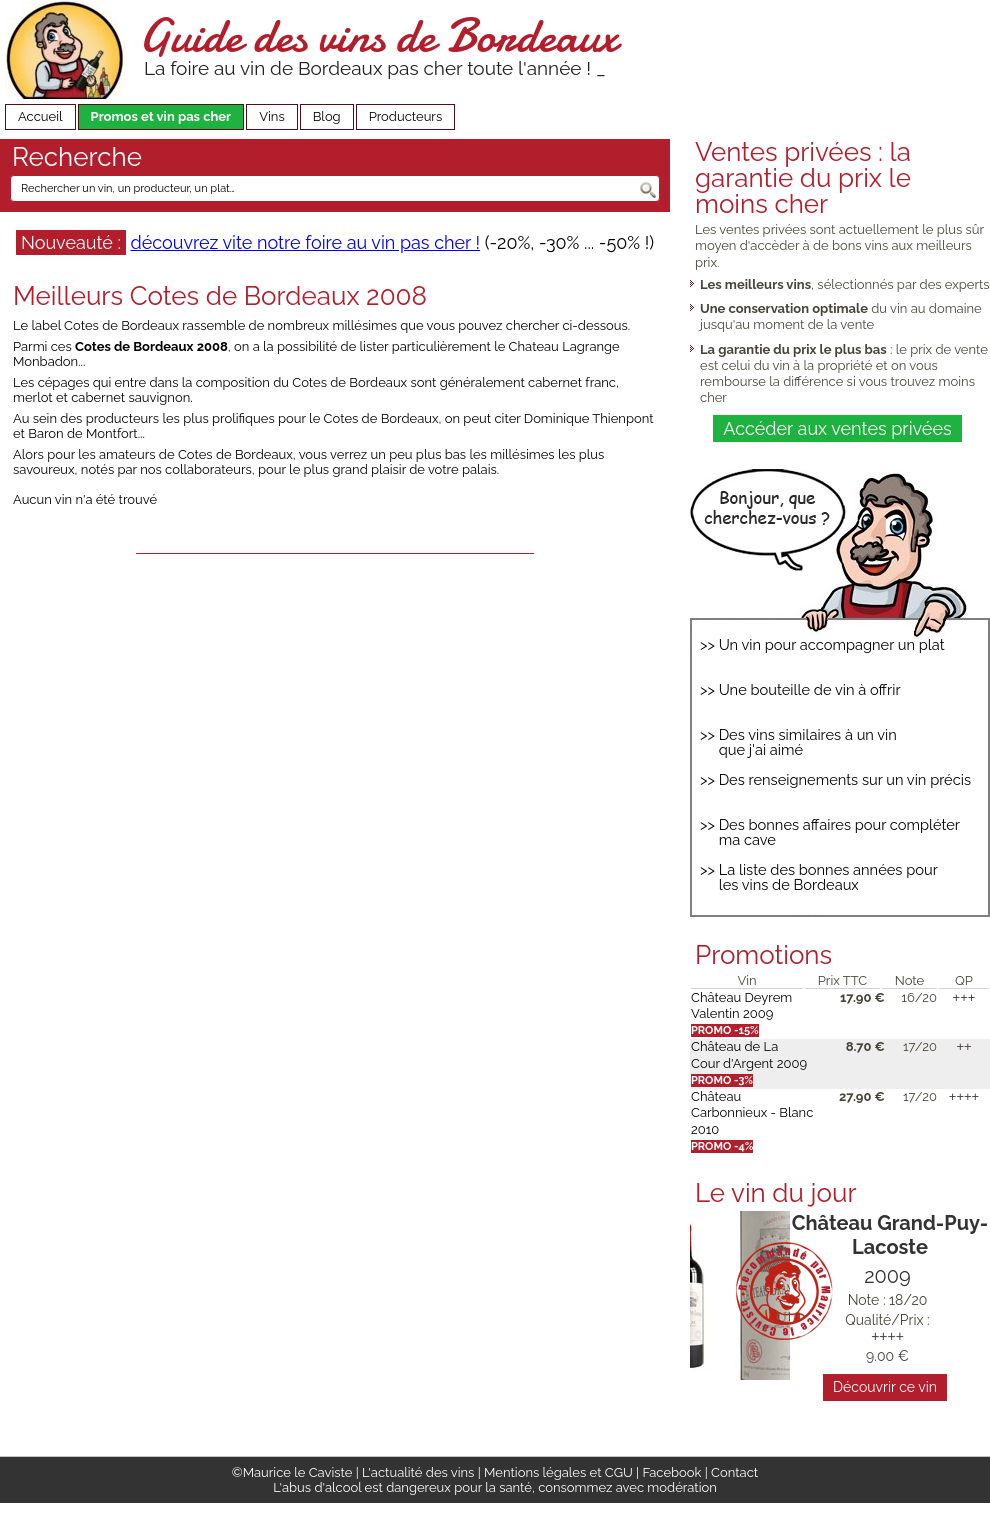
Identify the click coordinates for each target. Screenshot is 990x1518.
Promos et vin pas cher (161, 116)
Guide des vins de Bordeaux (378, 35)
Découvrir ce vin (885, 1387)
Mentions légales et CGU (558, 1472)
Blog (327, 116)
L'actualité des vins (418, 1472)
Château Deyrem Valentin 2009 (741, 1005)
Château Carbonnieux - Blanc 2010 (752, 1113)
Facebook (671, 1472)
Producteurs (406, 116)
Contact (734, 1472)
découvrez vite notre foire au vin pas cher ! (305, 242)
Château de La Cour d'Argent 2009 (749, 1054)
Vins (272, 116)
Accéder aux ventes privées (837, 428)
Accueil (40, 116)
